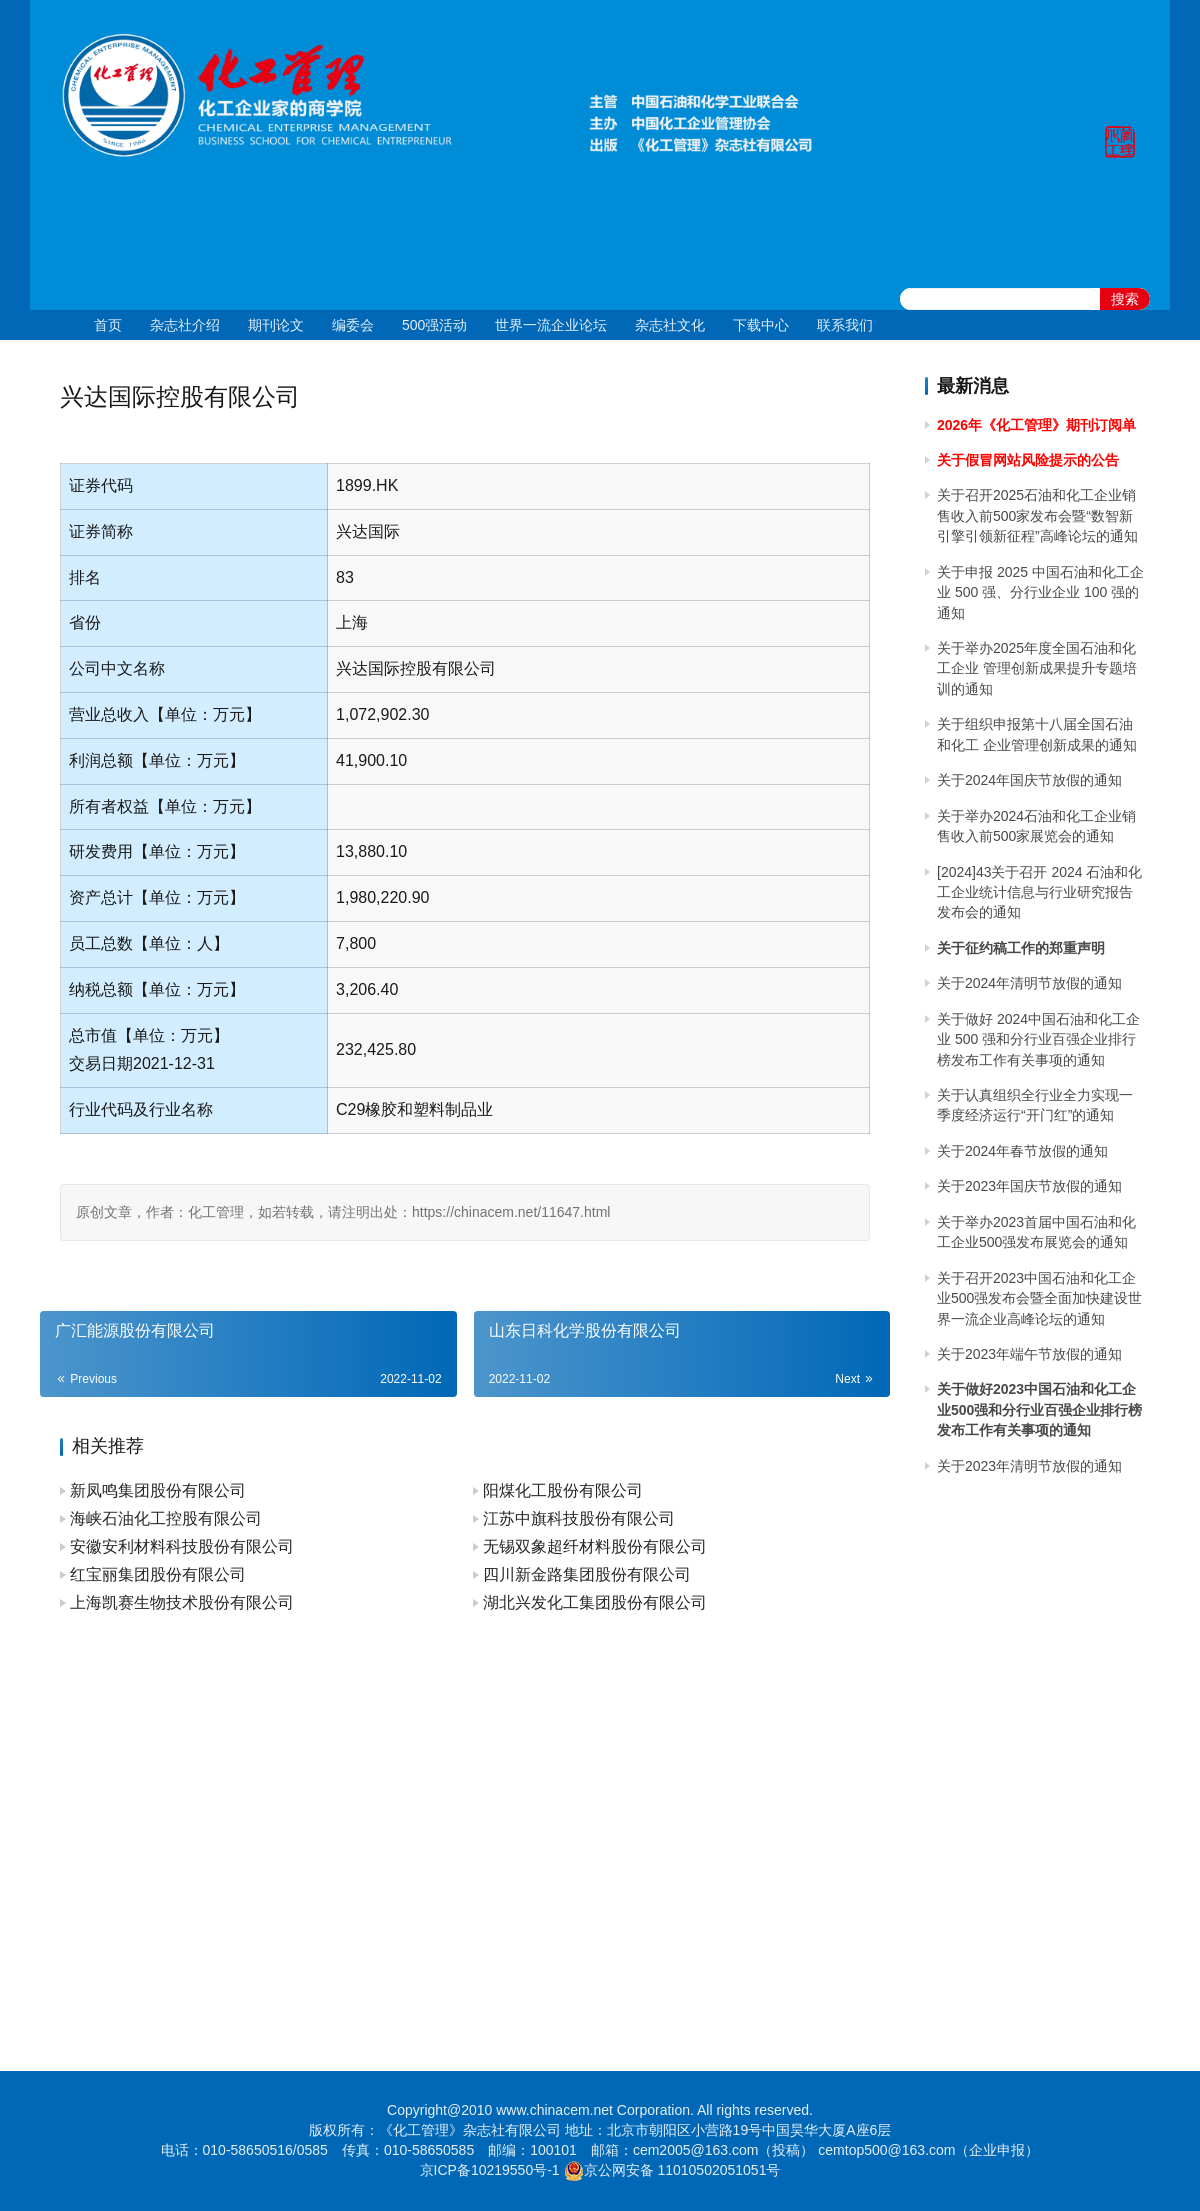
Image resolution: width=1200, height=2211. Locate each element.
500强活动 (434, 325)
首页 (108, 325)
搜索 (1125, 299)
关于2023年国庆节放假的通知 (1029, 1186)
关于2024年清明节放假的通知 (1029, 983)
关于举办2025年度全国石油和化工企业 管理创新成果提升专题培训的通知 (1037, 668)
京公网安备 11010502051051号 (682, 2170)
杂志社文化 (670, 325)
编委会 (353, 325)
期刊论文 (276, 325)
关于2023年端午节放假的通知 (1029, 1354)
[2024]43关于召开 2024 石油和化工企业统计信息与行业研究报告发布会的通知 (1039, 892)
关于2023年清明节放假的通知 (1029, 1466)
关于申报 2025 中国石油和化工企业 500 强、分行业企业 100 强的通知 (1040, 592)
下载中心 (761, 325)
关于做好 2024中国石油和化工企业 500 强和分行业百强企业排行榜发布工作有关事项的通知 (1038, 1039)
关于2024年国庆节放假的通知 (1029, 780)
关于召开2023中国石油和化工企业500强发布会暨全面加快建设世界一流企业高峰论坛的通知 (1039, 1298)
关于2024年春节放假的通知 (1022, 1151)
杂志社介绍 (185, 325)
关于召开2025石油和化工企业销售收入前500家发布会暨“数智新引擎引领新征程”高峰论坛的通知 (1037, 515)
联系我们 (845, 325)
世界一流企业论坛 (551, 325)
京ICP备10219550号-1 (490, 2170)
